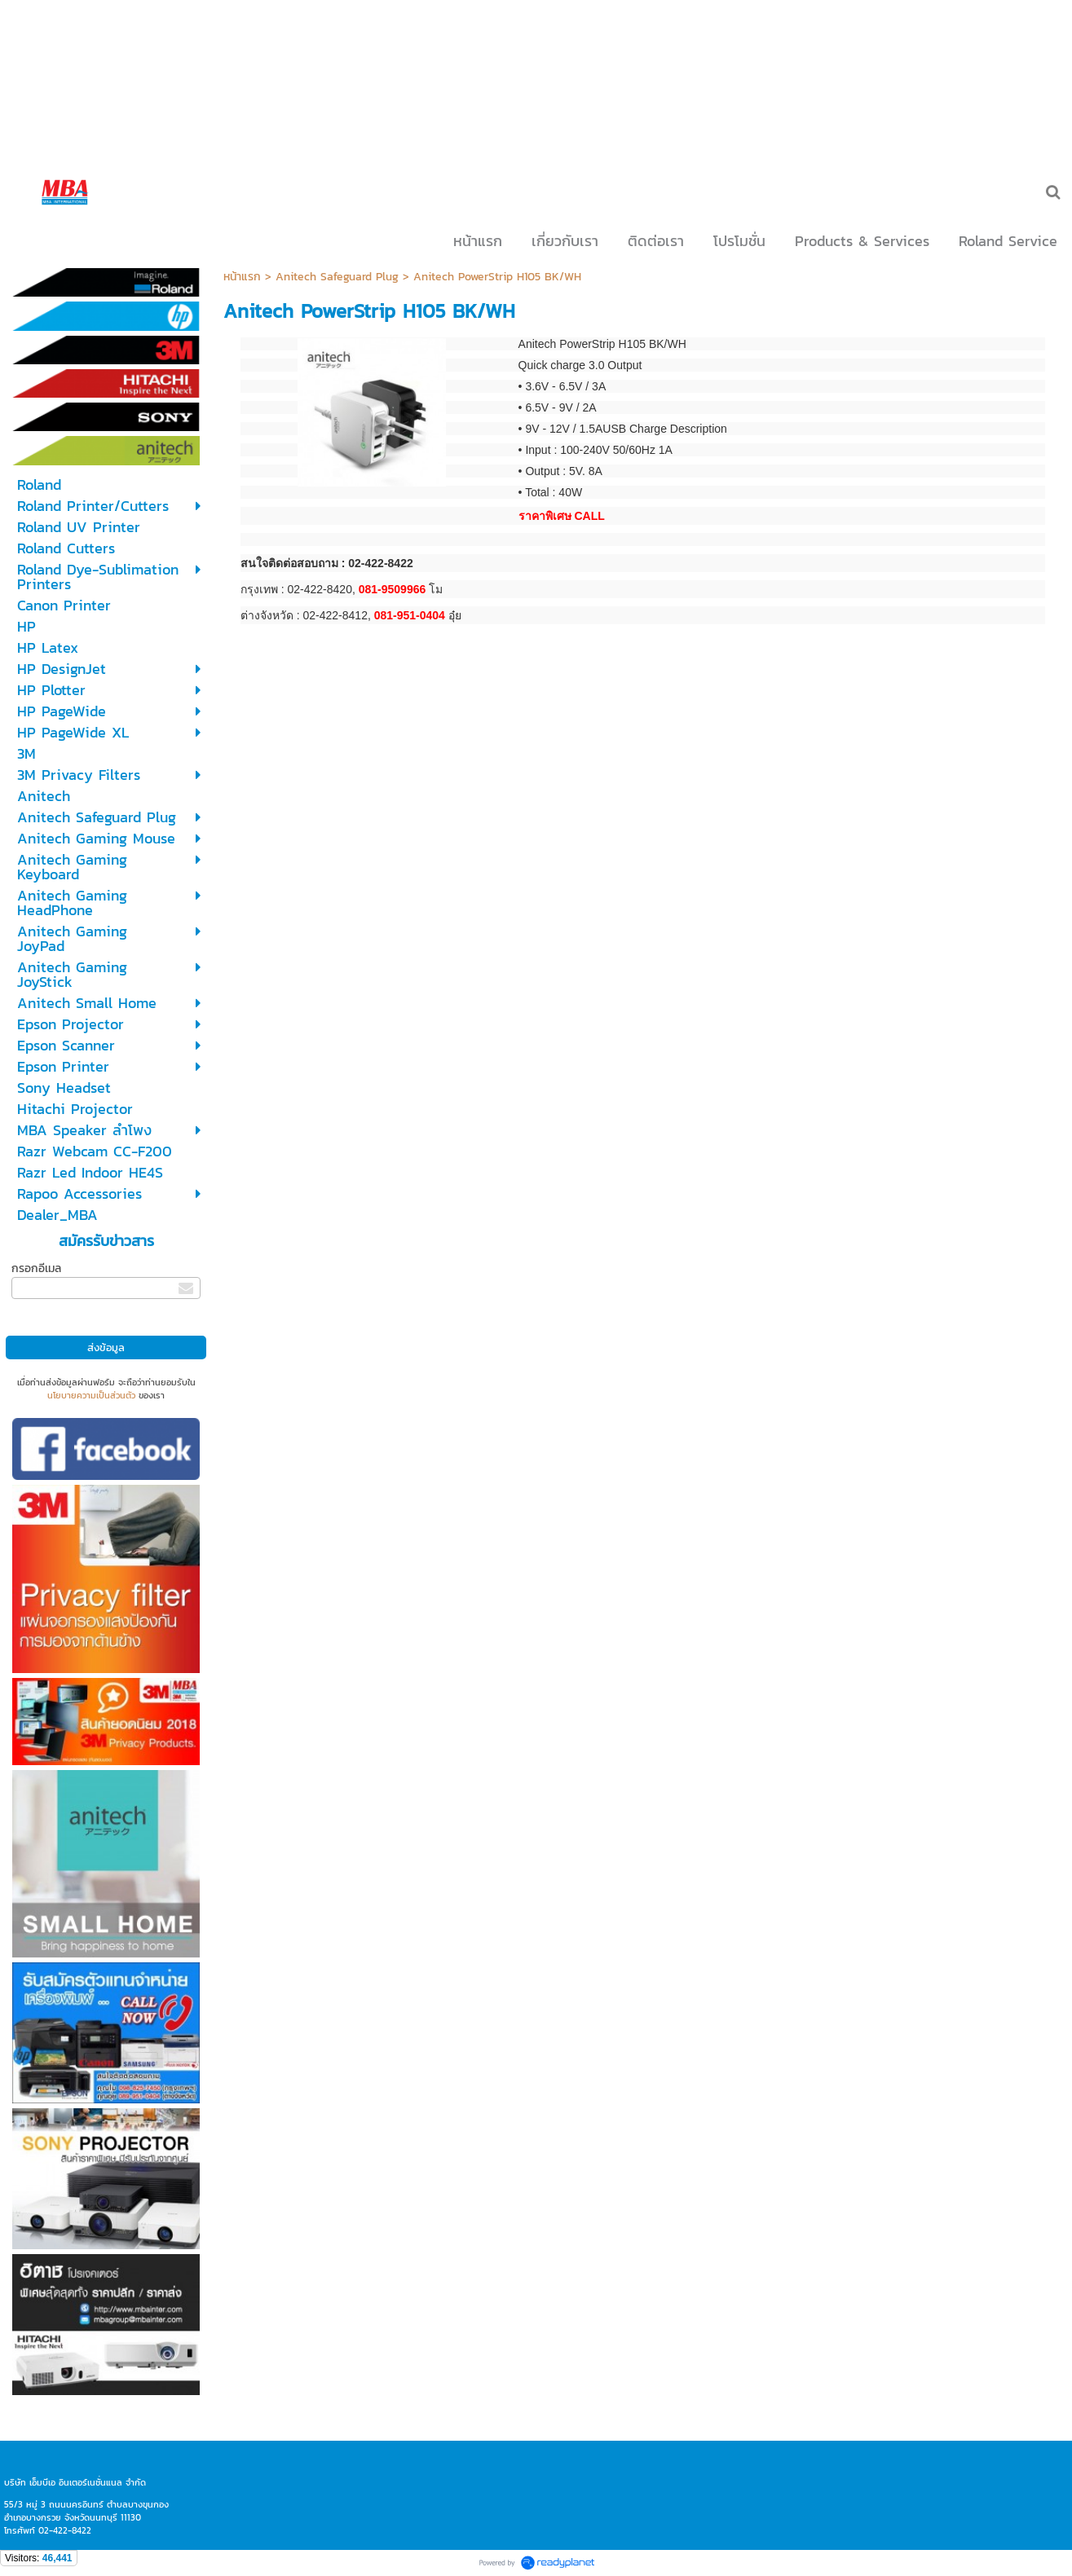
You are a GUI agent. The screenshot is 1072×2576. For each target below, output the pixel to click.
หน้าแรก (242, 276)
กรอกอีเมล (36, 1268)
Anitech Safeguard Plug (337, 276)
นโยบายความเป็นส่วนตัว (91, 1395)
